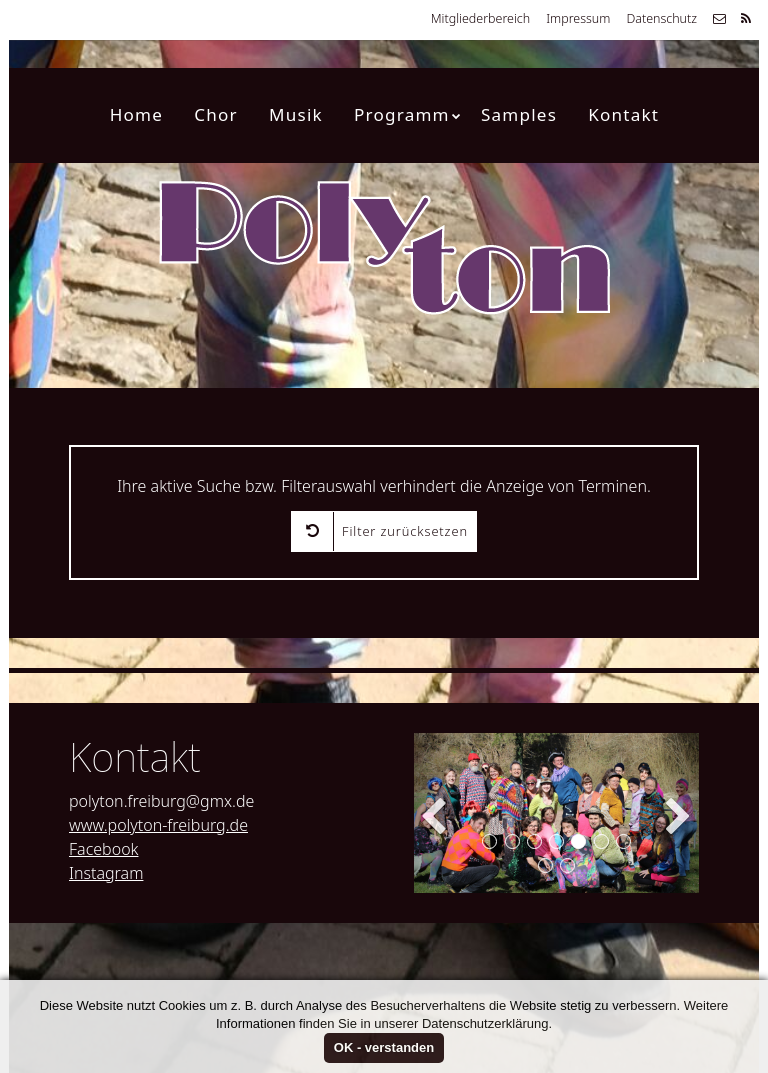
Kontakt (623, 114)
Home (136, 114)
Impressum (578, 18)
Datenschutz (661, 18)
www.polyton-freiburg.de (158, 825)
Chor (216, 114)
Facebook (103, 849)
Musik (296, 114)
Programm (408, 114)
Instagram (106, 873)
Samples (519, 114)
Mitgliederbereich (480, 18)
